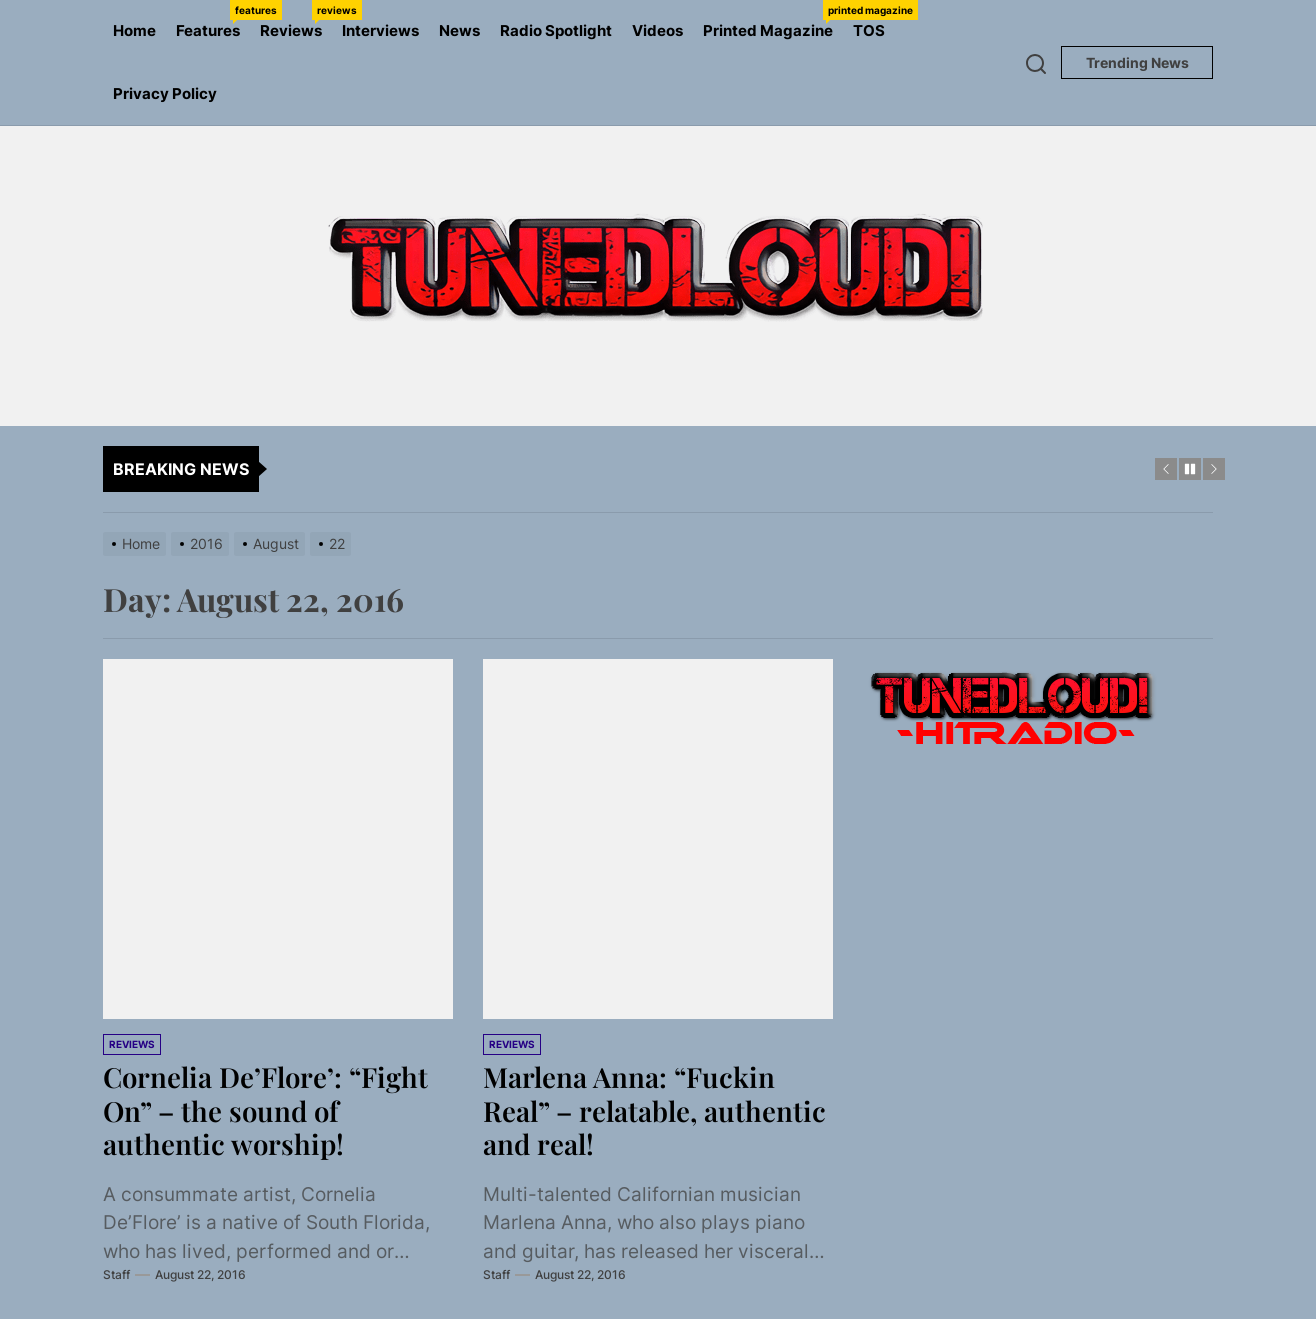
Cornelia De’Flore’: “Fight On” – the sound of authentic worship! (267, 1110)
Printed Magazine (773, 20)
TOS (869, 30)
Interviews (380, 30)
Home (134, 30)
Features (213, 20)
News (459, 30)
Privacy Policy (165, 93)
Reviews (296, 20)
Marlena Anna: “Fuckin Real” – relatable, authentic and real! (655, 1110)
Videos (657, 30)
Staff (116, 1274)
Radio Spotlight (556, 30)
